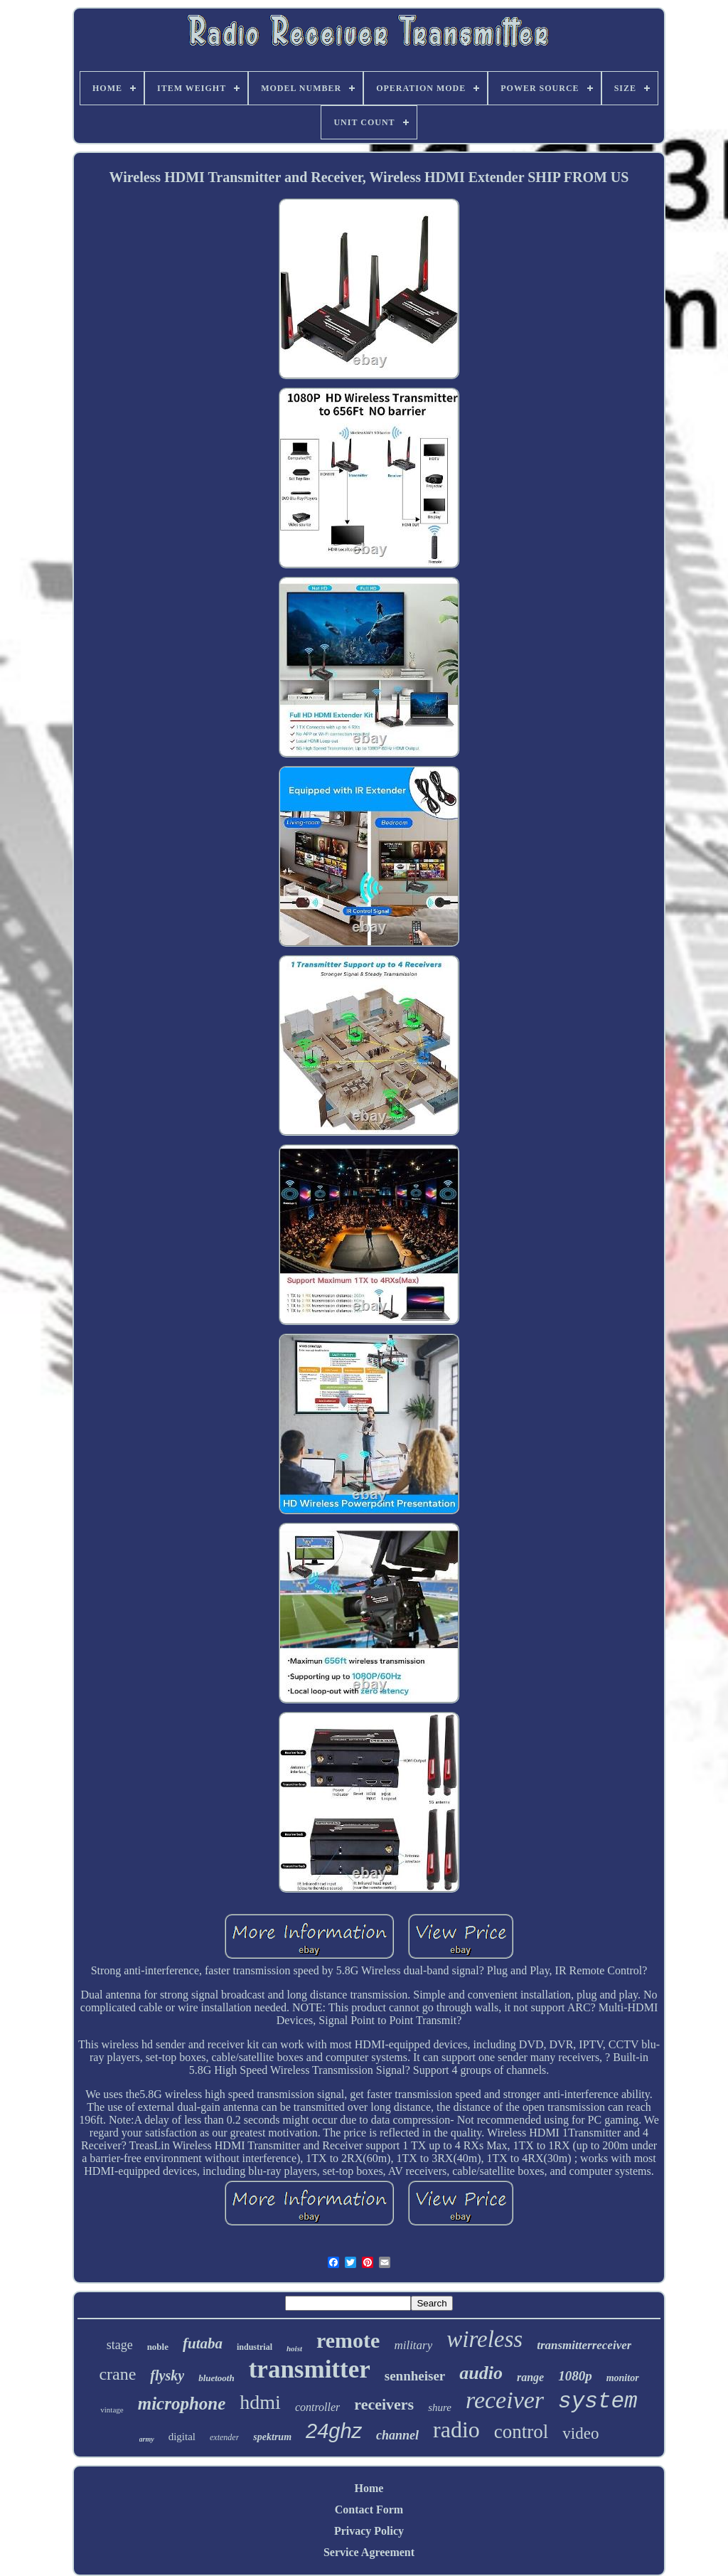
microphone (182, 2403)
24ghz (334, 2431)
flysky (167, 2375)
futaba (203, 2343)
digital (182, 2436)
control (521, 2431)
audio (481, 2373)
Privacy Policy (369, 2531)
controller (317, 2407)
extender (224, 2437)
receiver (505, 2400)
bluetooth (216, 2378)
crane (117, 2374)
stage (120, 2345)
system (598, 2401)
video (580, 2433)
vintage (111, 2409)
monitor (622, 2378)
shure (439, 2407)
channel (397, 2435)
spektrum (272, 2437)
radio (456, 2429)
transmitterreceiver (584, 2345)
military (413, 2345)
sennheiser (415, 2375)
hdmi (260, 2402)
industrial (254, 2347)
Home (369, 2488)
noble (157, 2346)
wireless (484, 2339)
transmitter (309, 2369)
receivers (384, 2404)
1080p (575, 2375)
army (146, 2439)
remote (348, 2340)
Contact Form (369, 2509)
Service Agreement (368, 2552)
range (530, 2377)
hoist (294, 2348)
